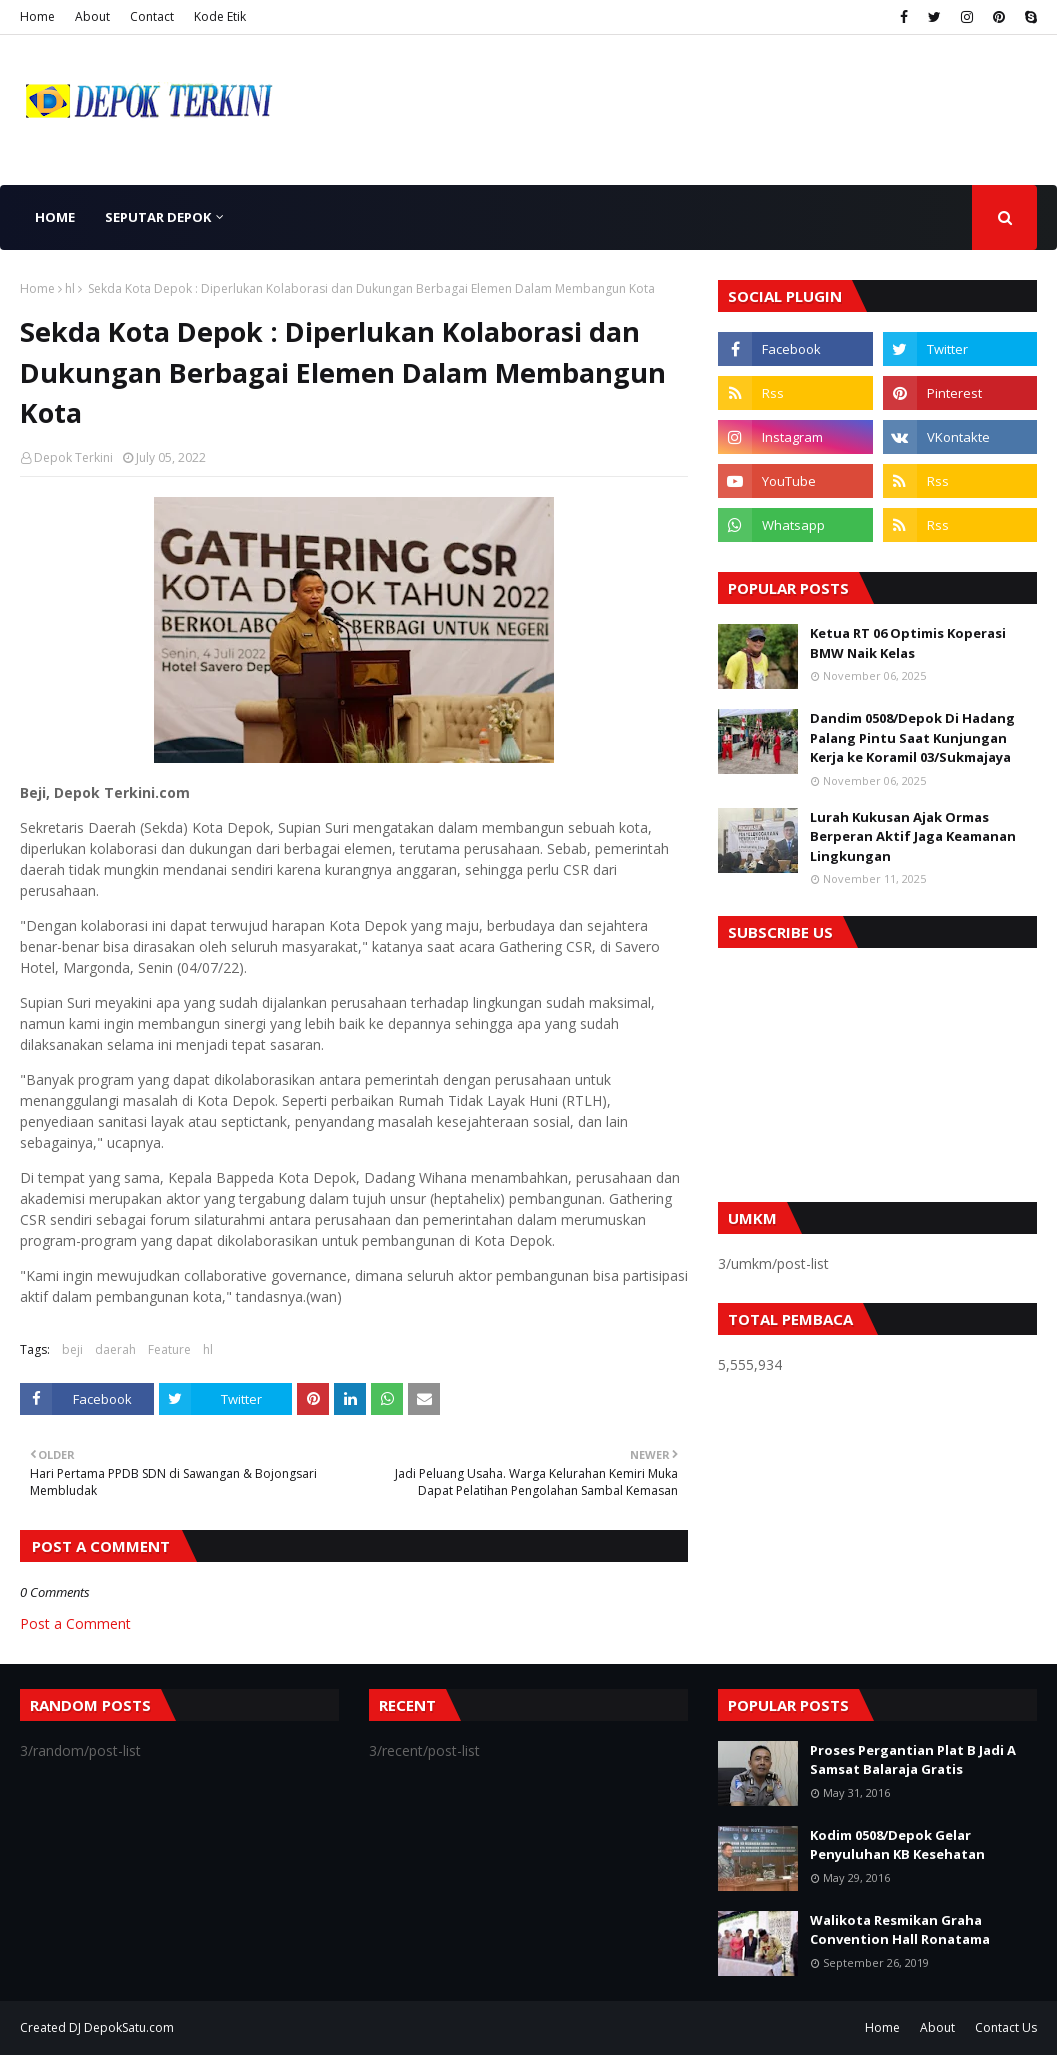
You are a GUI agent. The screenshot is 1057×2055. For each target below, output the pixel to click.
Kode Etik (220, 16)
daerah (115, 1349)
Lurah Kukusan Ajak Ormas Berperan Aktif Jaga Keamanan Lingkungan (913, 836)
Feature (169, 1349)
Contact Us (1006, 2027)
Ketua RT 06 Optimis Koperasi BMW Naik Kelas (908, 643)
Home (37, 16)
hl (70, 288)
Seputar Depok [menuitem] (158, 217)
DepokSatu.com (129, 2027)
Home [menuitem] (55, 217)
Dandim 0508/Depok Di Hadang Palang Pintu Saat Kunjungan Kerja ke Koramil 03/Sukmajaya (912, 737)
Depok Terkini (73, 457)
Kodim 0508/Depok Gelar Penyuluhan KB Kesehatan (897, 1845)
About (92, 16)
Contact (152, 16)
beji (72, 1349)
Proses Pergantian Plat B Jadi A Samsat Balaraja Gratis (913, 1760)
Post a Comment (75, 1623)
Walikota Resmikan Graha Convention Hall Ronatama (900, 1930)
